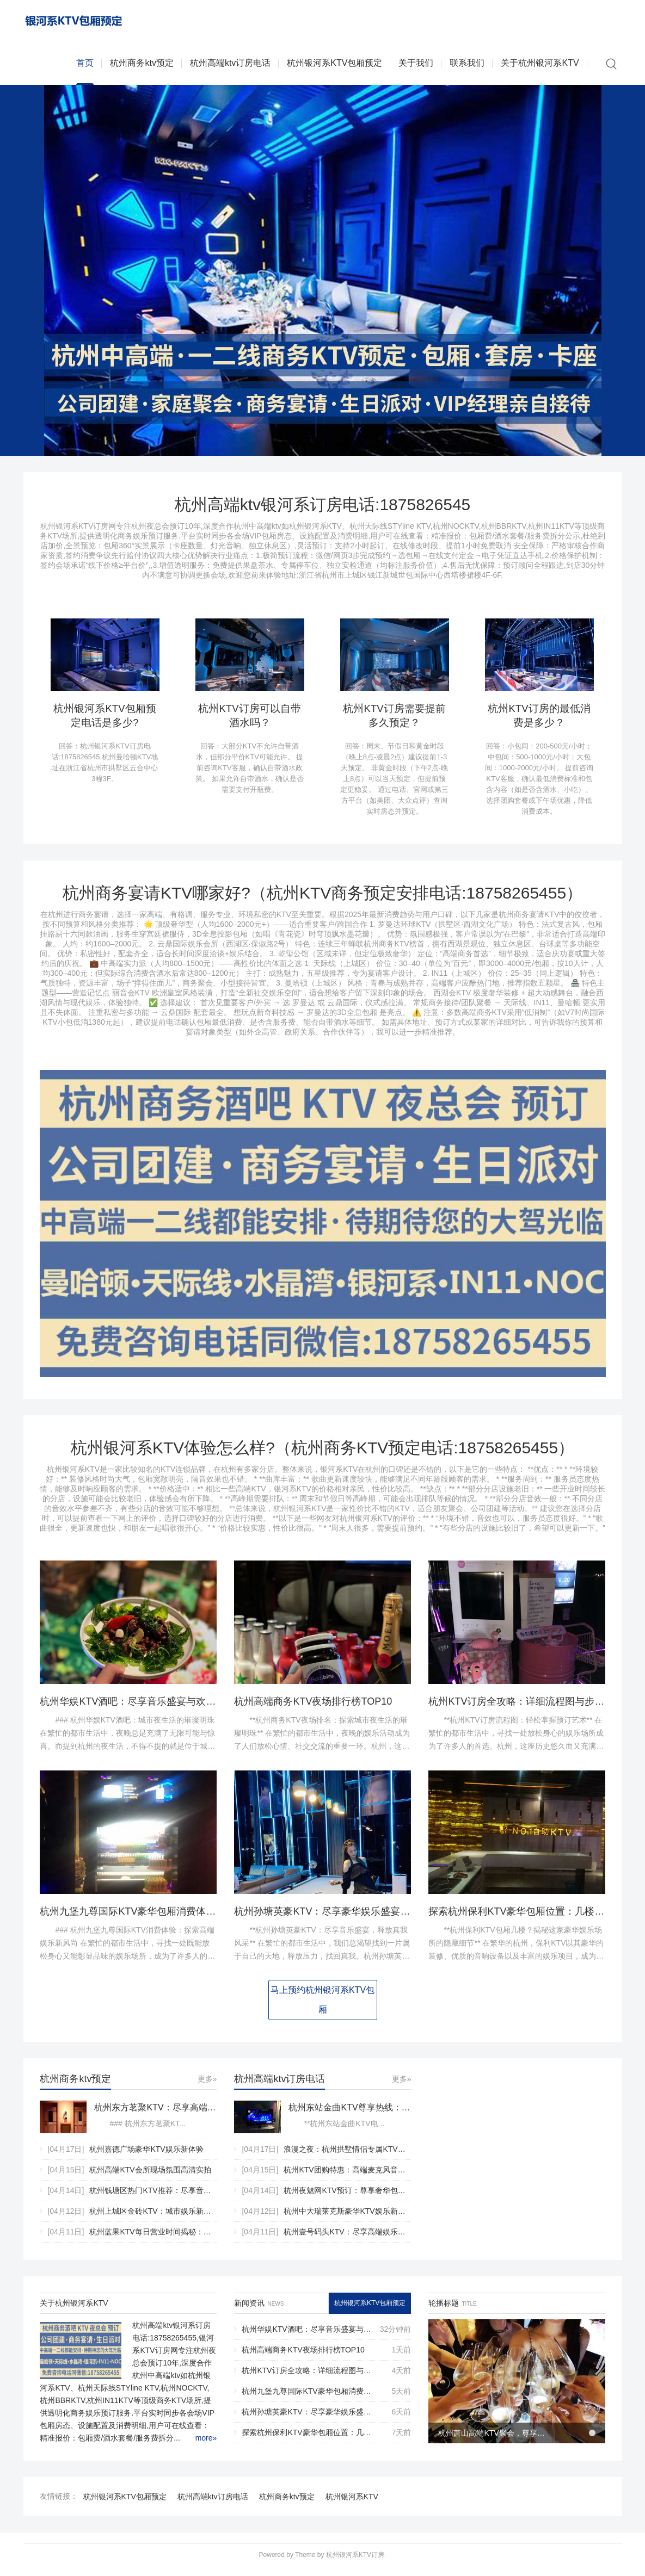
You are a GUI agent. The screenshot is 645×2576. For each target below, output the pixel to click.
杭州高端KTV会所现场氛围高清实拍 (150, 2176)
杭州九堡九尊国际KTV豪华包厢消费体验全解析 (142, 1917)
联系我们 (467, 65)
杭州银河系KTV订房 (355, 2562)
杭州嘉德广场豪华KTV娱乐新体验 (146, 2156)
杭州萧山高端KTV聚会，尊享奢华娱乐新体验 (492, 2439)
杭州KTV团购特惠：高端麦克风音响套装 (352, 2176)
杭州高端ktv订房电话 (230, 65)
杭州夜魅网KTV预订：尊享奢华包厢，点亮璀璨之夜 (371, 2197)
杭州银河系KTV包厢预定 (334, 65)
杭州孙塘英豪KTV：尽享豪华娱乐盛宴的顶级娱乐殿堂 (351, 1917)
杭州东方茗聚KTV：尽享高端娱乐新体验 (155, 2114)
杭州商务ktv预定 (141, 65)
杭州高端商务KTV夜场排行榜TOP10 (313, 1708)
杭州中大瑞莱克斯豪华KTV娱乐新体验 (348, 2218)
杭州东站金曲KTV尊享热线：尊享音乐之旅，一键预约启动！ (349, 2114)
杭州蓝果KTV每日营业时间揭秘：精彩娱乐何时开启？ (180, 2238)
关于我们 (415, 65)
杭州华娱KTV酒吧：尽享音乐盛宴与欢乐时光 (137, 1708)
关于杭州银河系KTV (540, 65)
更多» (207, 2086)
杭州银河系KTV (351, 2503)
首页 (85, 65)
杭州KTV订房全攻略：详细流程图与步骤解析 (526, 1708)
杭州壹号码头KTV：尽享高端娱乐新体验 (352, 2238)
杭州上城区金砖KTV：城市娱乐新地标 (153, 2218)
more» (206, 2445)
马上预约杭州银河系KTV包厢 (322, 2006)
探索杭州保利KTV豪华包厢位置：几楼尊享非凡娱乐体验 (308, 2439)
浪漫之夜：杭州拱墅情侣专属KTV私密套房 (356, 2156)
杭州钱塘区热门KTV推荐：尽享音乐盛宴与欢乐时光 (176, 2197)
